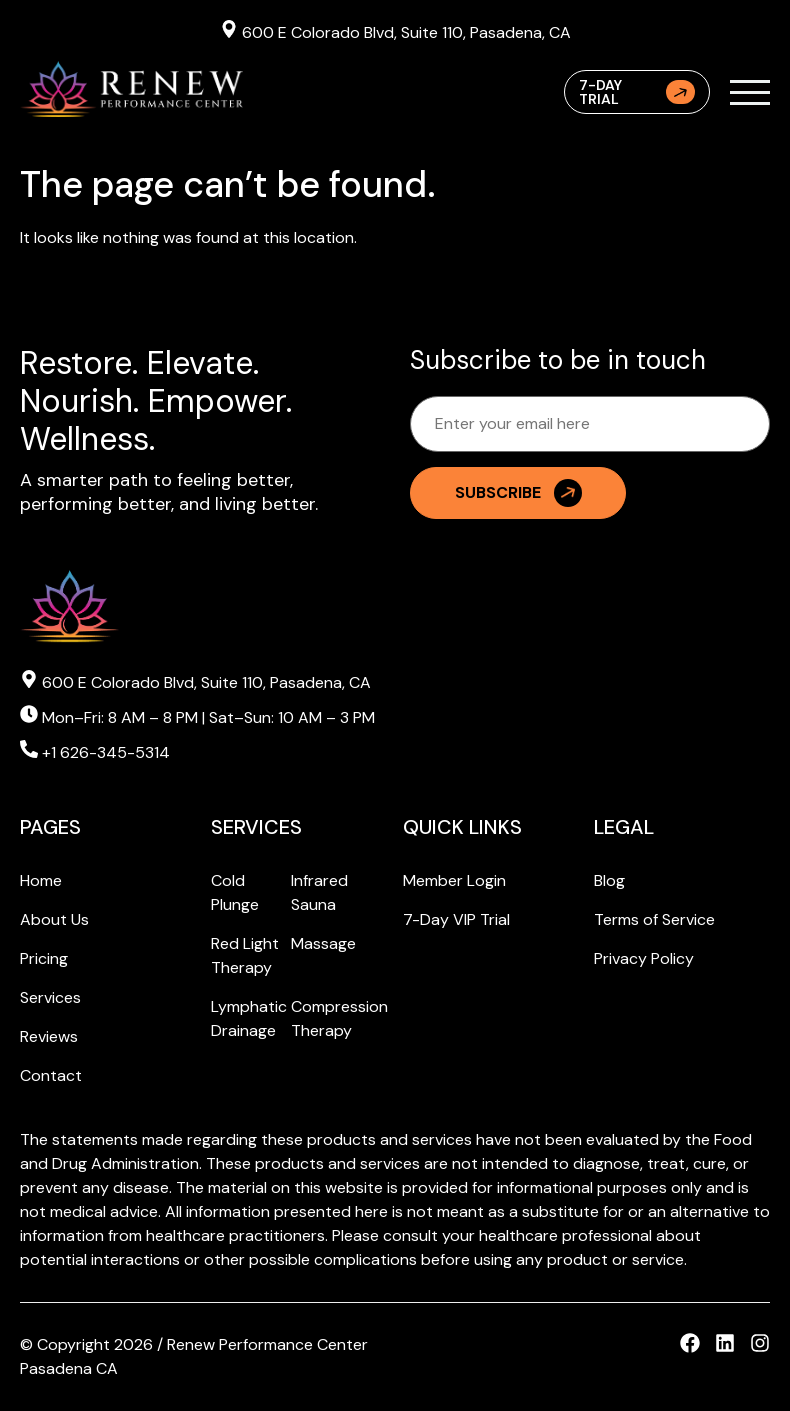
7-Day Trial (637, 92)
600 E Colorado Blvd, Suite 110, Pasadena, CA (395, 30)
